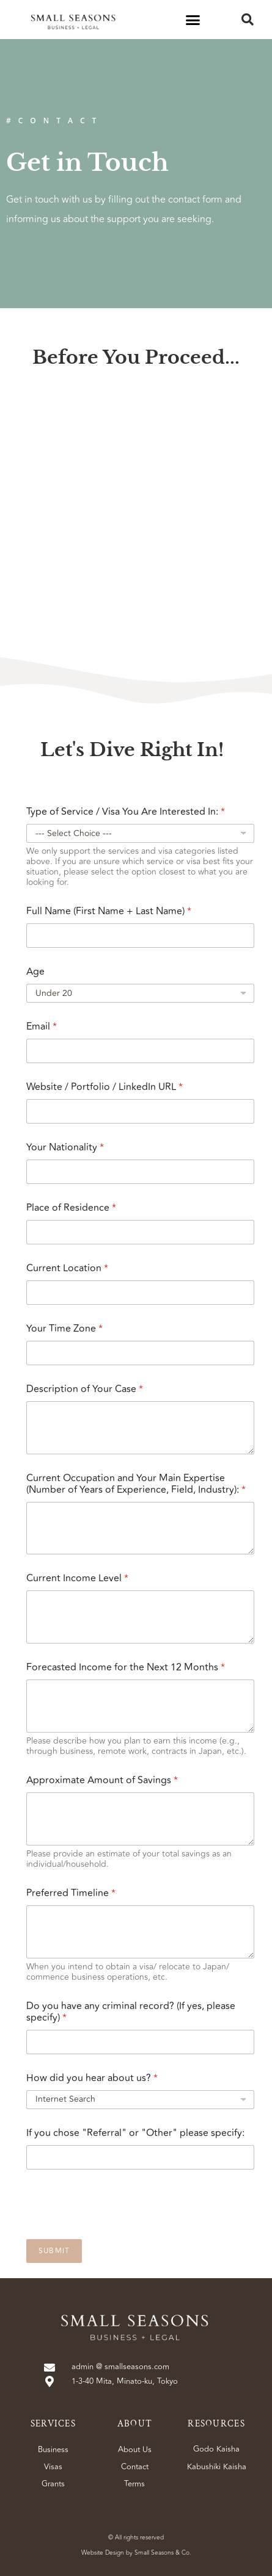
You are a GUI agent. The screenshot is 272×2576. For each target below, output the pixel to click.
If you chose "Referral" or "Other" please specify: (135, 2133)
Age (35, 972)
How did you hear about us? (92, 2078)
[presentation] (118, 2230)
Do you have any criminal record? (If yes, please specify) (130, 2012)
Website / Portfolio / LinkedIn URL (104, 1087)
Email (41, 1027)
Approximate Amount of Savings (102, 1780)
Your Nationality (65, 1147)
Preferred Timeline (71, 1893)
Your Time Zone (64, 1329)
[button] (193, 19)
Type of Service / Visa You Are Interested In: (125, 812)
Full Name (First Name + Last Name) (108, 911)
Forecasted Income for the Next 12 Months (125, 1667)
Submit (54, 2251)
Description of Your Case (84, 1389)
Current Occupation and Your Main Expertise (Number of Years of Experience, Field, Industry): (136, 1484)
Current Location (67, 1268)
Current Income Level (77, 1578)
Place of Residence (71, 1208)
